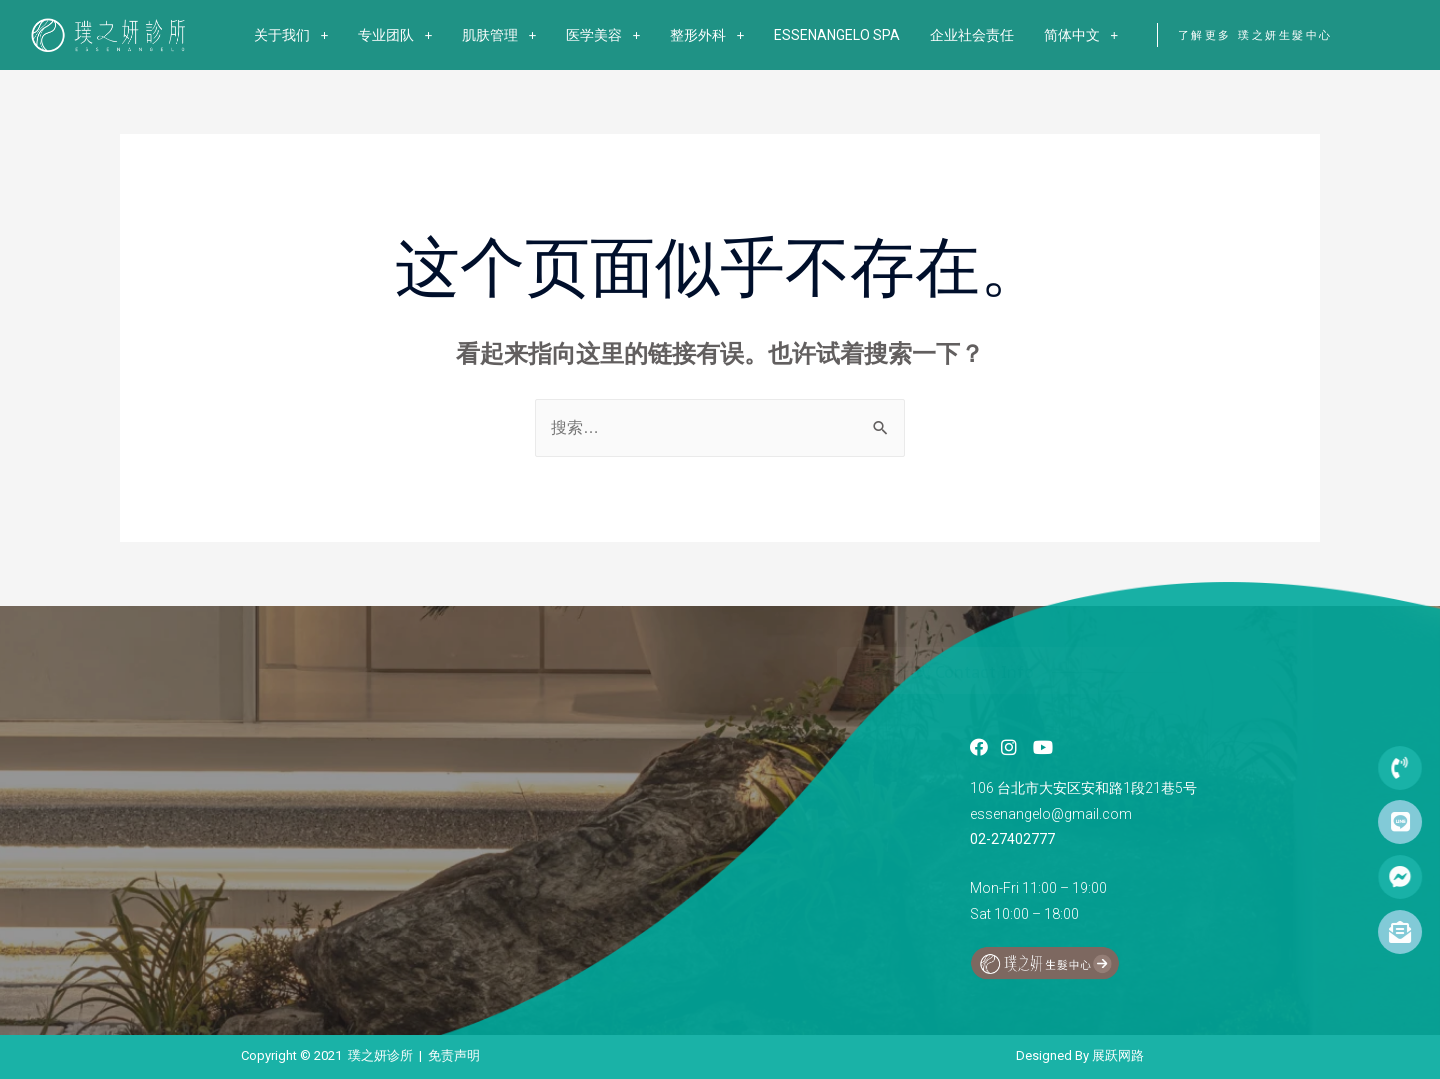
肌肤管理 (499, 35)
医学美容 (603, 35)
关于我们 (291, 35)
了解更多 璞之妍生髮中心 (1255, 35)
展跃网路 (1118, 1055)
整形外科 (707, 35)
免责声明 (454, 1055)
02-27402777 (1012, 839)
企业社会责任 (972, 35)
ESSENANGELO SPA (837, 35)
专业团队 (395, 35)
